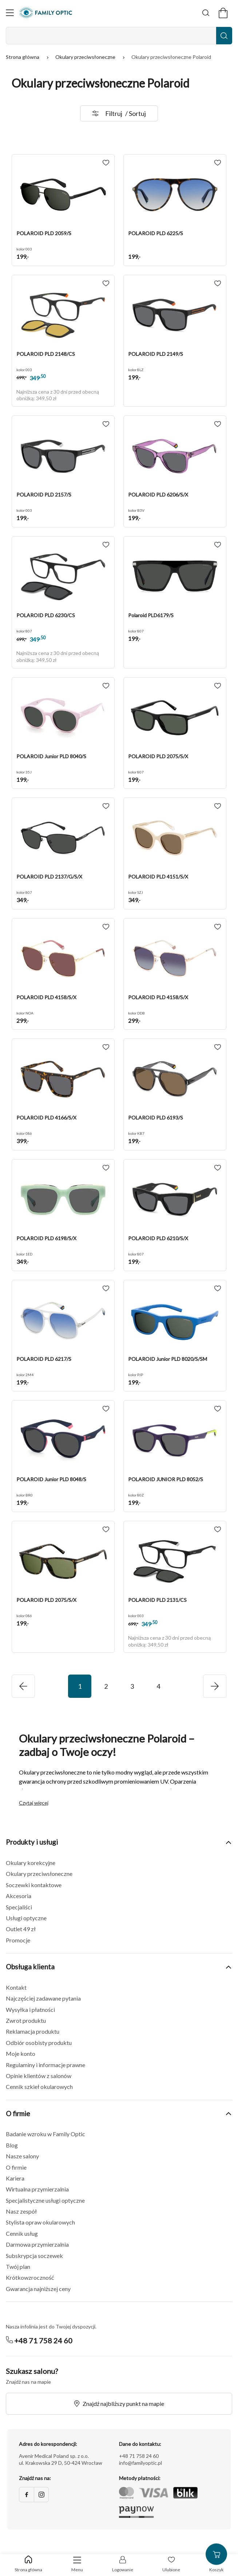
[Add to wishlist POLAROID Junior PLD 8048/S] (106, 1409)
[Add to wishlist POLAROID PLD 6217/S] (106, 1289)
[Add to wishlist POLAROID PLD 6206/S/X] (218, 424)
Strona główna (23, 57)
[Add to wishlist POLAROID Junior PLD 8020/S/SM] (218, 1289)
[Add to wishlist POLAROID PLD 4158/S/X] (106, 927)
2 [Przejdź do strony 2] (106, 1686)
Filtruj (119, 113)
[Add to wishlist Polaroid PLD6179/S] (218, 545)
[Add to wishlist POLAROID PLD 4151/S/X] (218, 806)
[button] (63, 196)
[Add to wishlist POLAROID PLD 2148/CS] (106, 284)
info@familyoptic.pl (140, 2463)
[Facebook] (26, 2494)
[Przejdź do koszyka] (223, 13)
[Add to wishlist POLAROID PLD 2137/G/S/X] (106, 806)
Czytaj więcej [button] (33, 1803)
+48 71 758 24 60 (43, 2340)
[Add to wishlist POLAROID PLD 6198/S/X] (106, 1168)
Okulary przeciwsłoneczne (85, 57)
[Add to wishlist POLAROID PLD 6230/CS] (106, 545)
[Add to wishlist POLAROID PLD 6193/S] (218, 1047)
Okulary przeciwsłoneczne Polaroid (171, 57)
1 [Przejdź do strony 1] (80, 1686)
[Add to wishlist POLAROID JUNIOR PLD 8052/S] (218, 1409)
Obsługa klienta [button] (119, 1966)
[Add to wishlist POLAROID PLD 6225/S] (218, 163)
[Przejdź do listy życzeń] (171, 2564)
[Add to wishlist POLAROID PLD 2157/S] (106, 424)
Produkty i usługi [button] (119, 1842)
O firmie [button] (119, 2113)
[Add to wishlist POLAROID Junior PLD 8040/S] (106, 686)
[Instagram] (41, 2494)
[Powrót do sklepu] (28, 2564)
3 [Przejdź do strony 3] (132, 1686)
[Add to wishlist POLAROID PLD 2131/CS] (218, 1530)
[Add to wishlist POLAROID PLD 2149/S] (218, 284)
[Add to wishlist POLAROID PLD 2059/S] (106, 163)
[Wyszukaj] (206, 13)
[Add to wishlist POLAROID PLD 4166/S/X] (106, 1047)
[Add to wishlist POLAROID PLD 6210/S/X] (218, 1168)
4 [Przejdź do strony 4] (158, 1686)
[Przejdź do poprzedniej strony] (214, 1686)
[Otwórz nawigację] (10, 12)
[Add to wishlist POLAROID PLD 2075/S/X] (218, 686)
